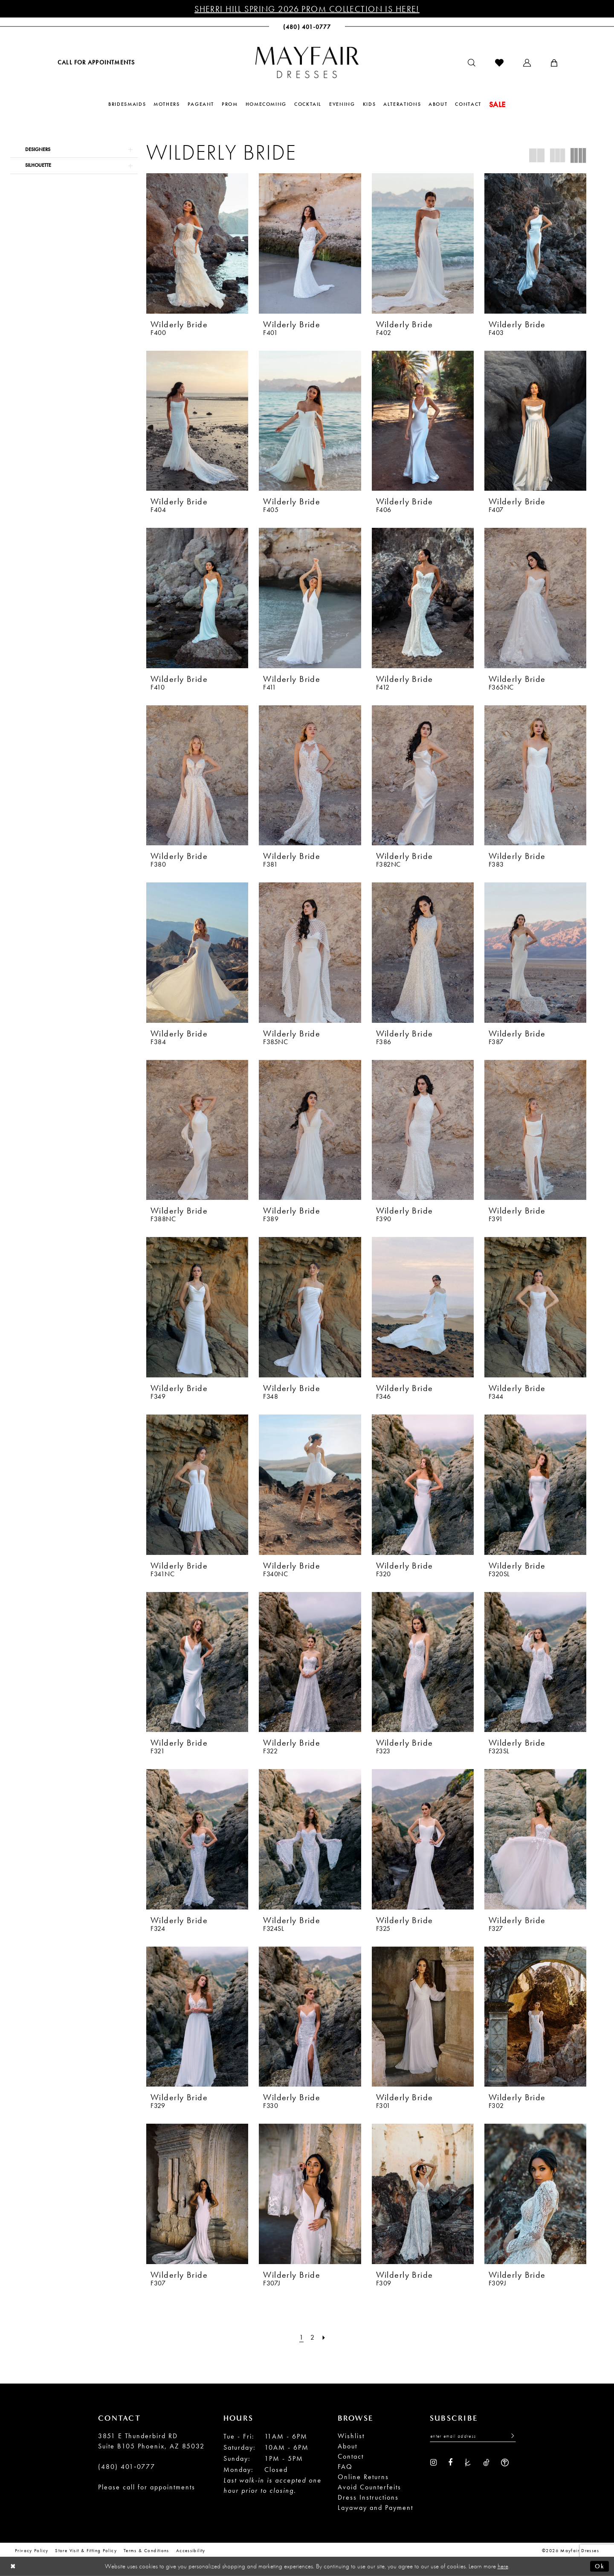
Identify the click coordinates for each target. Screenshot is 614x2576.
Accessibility (191, 2550)
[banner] (307, 62)
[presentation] (197, 243)
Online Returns (363, 2476)
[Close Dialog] (13, 2566)
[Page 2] (312, 2337)
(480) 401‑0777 (126, 2466)
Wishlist (351, 2435)
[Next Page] (324, 2337)
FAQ (345, 2466)
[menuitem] (95, 62)
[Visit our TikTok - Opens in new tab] (486, 2462)
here (503, 2566)
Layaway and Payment (375, 2507)
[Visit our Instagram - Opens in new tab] (433, 2462)
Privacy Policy (31, 2550)
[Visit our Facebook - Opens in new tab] (450, 2462)
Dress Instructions (368, 2497)
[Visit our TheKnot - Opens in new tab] (467, 2462)
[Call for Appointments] (95, 62)
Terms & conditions (146, 2550)
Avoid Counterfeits (369, 2487)
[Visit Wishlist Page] (499, 62)
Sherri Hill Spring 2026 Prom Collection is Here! (307, 9)
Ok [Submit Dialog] (600, 2566)
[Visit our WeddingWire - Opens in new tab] (505, 2462)
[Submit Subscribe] (510, 2436)
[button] (527, 63)
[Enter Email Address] (473, 2436)
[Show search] (471, 63)
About (347, 2446)
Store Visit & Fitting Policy (86, 2550)
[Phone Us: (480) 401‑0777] (307, 26)
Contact (351, 2456)
